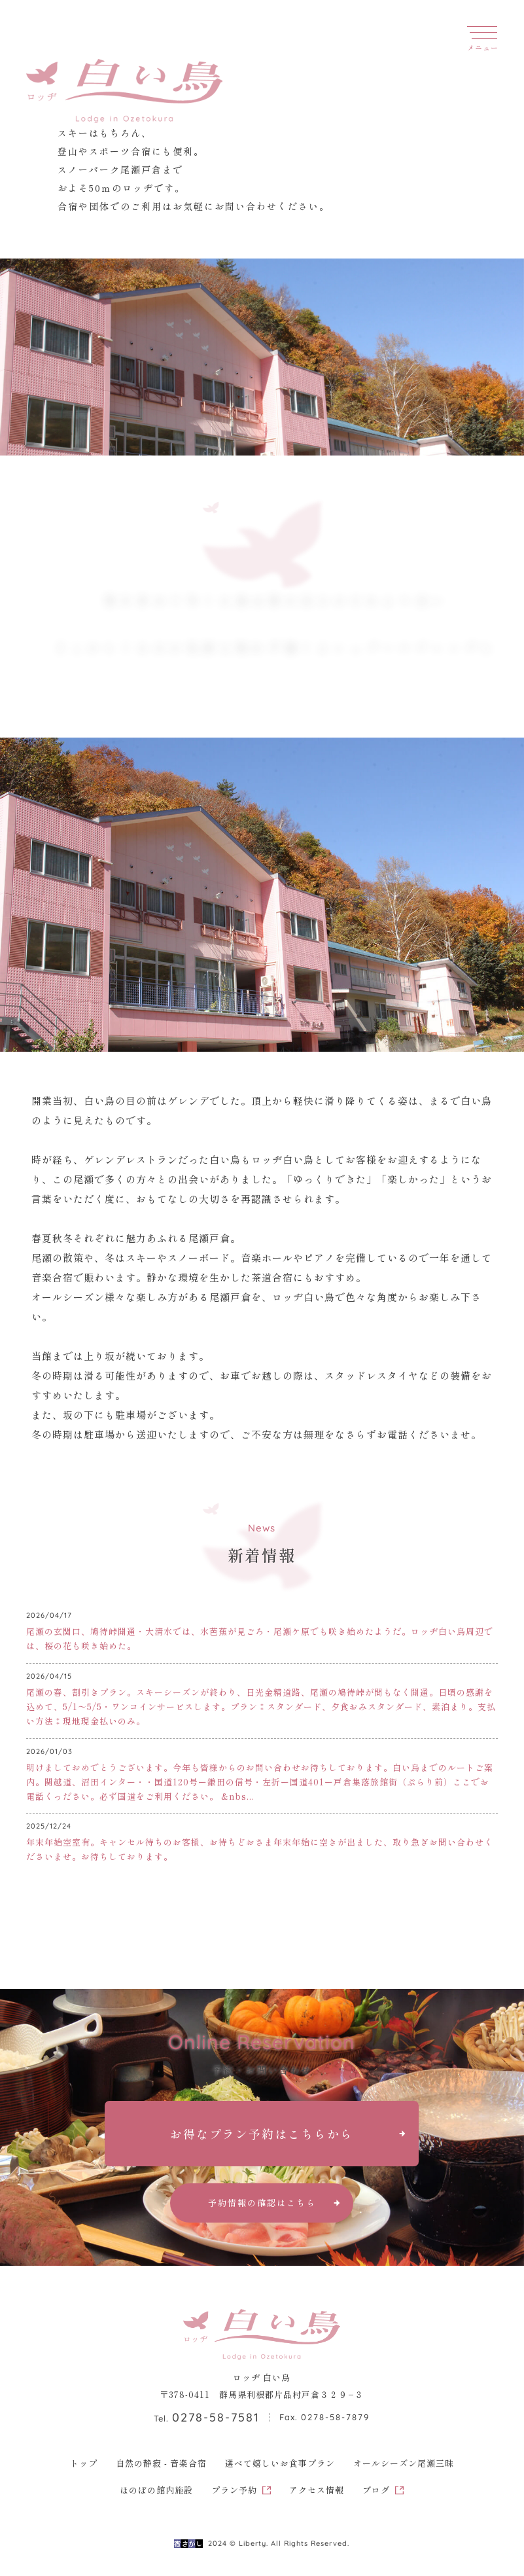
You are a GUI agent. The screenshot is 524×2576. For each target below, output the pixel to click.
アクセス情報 (316, 2490)
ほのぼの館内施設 (156, 2490)
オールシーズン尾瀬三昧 (403, 2463)
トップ (83, 2463)
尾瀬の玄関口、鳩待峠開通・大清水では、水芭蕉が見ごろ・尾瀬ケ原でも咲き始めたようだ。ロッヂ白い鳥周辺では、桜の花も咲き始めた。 (259, 1638)
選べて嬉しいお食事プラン (280, 2463)
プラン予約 (234, 2490)
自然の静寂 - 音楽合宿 (161, 2463)
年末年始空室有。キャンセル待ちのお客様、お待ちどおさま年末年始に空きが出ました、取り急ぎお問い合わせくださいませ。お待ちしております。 (259, 1849)
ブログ (376, 2490)
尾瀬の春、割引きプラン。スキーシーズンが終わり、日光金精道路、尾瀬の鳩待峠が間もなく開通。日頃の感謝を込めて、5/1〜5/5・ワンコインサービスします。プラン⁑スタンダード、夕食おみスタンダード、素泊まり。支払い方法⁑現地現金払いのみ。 (261, 1706)
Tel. (207, 2418)
